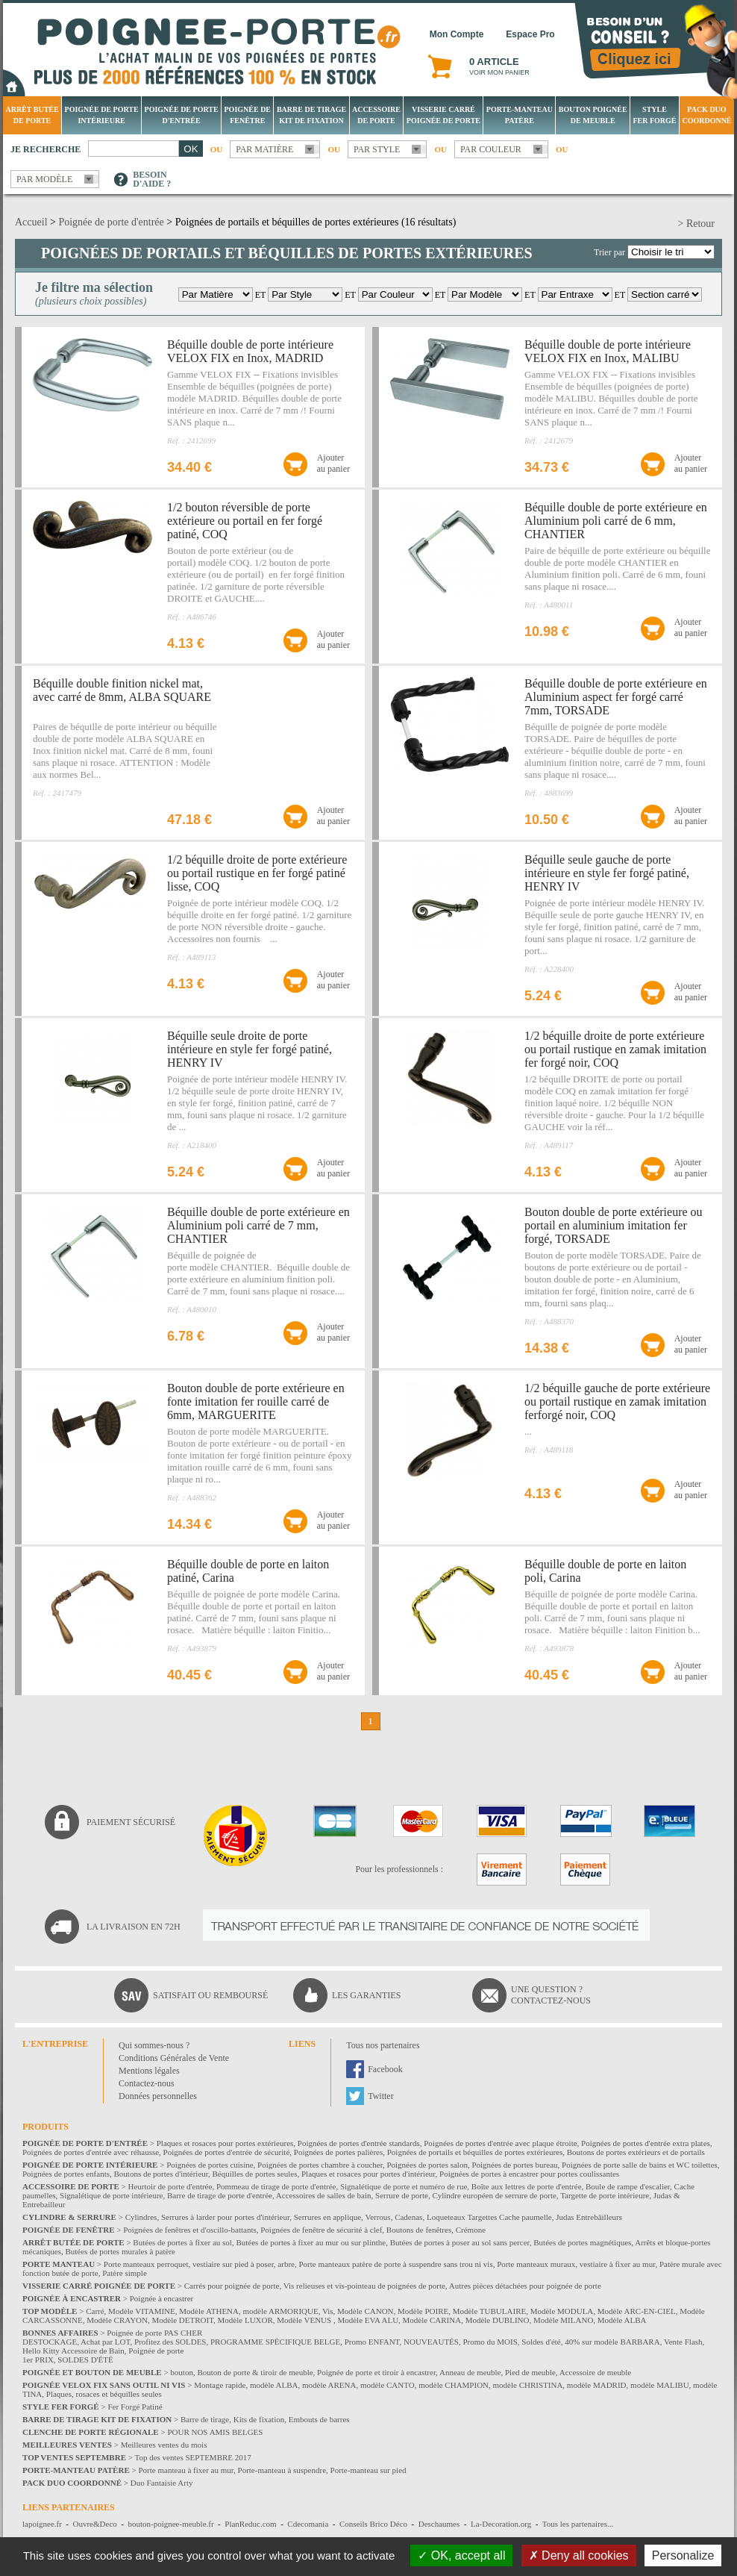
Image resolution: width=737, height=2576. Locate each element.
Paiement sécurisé (131, 1822)
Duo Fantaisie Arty (162, 2482)
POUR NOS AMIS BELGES (215, 2431)
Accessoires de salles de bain (323, 2195)
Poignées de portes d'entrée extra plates (645, 2143)
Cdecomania (307, 2523)
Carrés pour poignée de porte (232, 2285)
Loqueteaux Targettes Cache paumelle (489, 2216)
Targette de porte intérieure (604, 2195)
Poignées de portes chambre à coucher (320, 2164)
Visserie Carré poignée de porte (443, 115)
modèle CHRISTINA (528, 2384)
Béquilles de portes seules (255, 2173)
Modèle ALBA (622, 2319)
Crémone (471, 2229)
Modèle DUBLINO (497, 2319)
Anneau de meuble (470, 2372)
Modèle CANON (365, 2311)
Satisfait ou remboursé (210, 1995)
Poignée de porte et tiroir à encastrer (376, 2372)
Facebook (385, 2069)
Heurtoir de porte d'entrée (170, 2186)
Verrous (377, 2216)
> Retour (696, 223)
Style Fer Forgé (654, 115)
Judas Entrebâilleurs (589, 2216)
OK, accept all (461, 2555)
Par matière (264, 149)
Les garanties (366, 1995)
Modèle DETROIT (182, 2319)
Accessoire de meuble (595, 2372)
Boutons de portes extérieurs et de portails (636, 2152)
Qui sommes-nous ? (154, 2045)
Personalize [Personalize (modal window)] (683, 2555)
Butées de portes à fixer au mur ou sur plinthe (311, 2242)
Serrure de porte (401, 2195)
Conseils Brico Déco (373, 2523)
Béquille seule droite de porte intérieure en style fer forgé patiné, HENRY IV (249, 1049)
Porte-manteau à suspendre (282, 2470)
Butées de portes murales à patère (120, 2251)
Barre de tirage (205, 2419)
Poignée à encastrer (162, 2298)
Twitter (380, 2096)
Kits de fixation (258, 2419)
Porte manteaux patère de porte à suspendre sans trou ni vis (395, 2264)
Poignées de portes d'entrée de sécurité (226, 2152)
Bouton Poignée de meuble (593, 115)
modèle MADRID (597, 2384)
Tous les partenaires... (577, 2523)
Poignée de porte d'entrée (182, 115)
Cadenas (408, 2216)
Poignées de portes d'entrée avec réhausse (90, 2152)
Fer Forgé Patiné (134, 2406)
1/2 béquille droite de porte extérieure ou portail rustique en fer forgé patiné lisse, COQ (257, 873)
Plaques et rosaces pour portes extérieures (225, 2143)
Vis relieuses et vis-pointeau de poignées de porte (364, 2285)
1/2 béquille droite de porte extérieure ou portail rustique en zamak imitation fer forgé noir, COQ (615, 1049)
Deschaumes (439, 2523)
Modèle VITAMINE (141, 2311)
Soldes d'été (540, 2341)
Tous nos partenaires (382, 2045)
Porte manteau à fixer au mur (185, 2470)
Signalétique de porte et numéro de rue (403, 2186)
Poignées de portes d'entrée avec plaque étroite (500, 2143)
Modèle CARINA (432, 2319)
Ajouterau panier (333, 463)
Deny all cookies (579, 2555)
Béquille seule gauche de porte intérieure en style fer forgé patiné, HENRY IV (606, 873)
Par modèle (44, 179)
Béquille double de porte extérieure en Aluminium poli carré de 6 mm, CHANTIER (615, 520)
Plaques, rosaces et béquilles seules (104, 2393)
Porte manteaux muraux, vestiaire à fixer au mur (576, 2264)
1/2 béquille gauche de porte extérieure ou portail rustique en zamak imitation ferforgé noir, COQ (617, 1401)
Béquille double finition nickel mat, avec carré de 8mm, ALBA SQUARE (122, 690)
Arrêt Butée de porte (31, 115)
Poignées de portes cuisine (209, 2164)
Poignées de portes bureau (514, 2164)
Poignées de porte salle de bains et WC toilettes (640, 2164)
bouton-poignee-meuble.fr (170, 2523)
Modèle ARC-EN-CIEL (637, 2311)
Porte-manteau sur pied (368, 2470)
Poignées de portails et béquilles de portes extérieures (475, 2152)
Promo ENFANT (372, 2341)
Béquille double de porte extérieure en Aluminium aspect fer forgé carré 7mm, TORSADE (615, 697)
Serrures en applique (327, 2216)
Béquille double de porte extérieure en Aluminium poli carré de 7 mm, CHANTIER (258, 1225)
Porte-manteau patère (519, 115)
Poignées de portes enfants (66, 2173)
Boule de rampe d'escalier (628, 2186)
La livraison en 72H (134, 1926)
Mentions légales (149, 2070)
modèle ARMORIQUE (281, 2311)
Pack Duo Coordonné (706, 115)
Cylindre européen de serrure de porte (494, 2195)
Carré (95, 2311)
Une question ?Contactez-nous (551, 1995)
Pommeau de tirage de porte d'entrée (276, 2186)
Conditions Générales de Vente (174, 2058)
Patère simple (124, 2272)
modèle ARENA (329, 2384)
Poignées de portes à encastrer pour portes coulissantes (529, 2173)
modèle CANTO (387, 2384)
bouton (181, 2372)
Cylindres (141, 2216)
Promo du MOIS (489, 2341)
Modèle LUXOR (245, 2319)
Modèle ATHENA (209, 2311)
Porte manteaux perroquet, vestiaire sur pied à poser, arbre (199, 2264)
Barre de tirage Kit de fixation (311, 115)
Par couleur (490, 149)
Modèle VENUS (305, 2319)
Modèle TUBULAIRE (489, 2311)
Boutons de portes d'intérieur (161, 2173)
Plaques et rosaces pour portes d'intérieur (368, 2173)
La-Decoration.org (501, 2523)
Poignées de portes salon (426, 2164)
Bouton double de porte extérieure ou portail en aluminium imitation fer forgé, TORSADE (613, 1225)
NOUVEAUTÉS (431, 2341)
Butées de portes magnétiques (582, 2242)
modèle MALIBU (659, 2384)
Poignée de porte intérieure (102, 115)
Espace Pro (530, 34)
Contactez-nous (147, 2083)
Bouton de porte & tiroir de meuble (255, 2372)
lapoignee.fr (42, 2523)
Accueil (31, 222)
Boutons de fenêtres (418, 2229)
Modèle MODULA (562, 2311)
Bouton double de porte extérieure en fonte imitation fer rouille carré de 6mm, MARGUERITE (256, 1401)
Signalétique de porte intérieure (111, 2195)
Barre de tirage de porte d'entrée (219, 2195)
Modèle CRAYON (117, 2319)
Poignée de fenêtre (248, 115)
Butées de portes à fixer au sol (182, 2242)
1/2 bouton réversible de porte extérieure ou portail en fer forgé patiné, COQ (244, 520)
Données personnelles (158, 2096)
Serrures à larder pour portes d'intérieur (225, 2216)
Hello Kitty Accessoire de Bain (73, 2350)
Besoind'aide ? (152, 179)
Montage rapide (219, 2384)
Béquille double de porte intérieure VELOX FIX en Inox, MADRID (250, 351)
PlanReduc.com (250, 2523)
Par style (377, 149)
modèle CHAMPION (453, 2384)
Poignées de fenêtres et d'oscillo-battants (190, 2229)
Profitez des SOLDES (170, 2341)
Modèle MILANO (563, 2319)
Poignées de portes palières (338, 2152)
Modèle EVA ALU (367, 2319)
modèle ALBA (274, 2384)
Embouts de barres (319, 2419)
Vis (327, 2311)
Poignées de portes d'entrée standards (359, 2143)
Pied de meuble (530, 2372)
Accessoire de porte (376, 115)
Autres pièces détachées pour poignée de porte (525, 2285)
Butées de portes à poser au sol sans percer (460, 2242)
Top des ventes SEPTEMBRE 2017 (193, 2457)
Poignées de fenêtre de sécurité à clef (321, 2229)
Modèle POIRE (423, 2311)
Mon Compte (457, 34)
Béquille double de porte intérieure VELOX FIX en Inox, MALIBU (607, 351)
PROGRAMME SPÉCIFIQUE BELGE (275, 2341)
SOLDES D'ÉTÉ (85, 2359)
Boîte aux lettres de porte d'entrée (526, 2186)
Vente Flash (683, 2341)
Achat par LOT (105, 2341)
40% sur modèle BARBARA (612, 2341)
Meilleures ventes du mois (164, 2444)
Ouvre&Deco (95, 2523)
